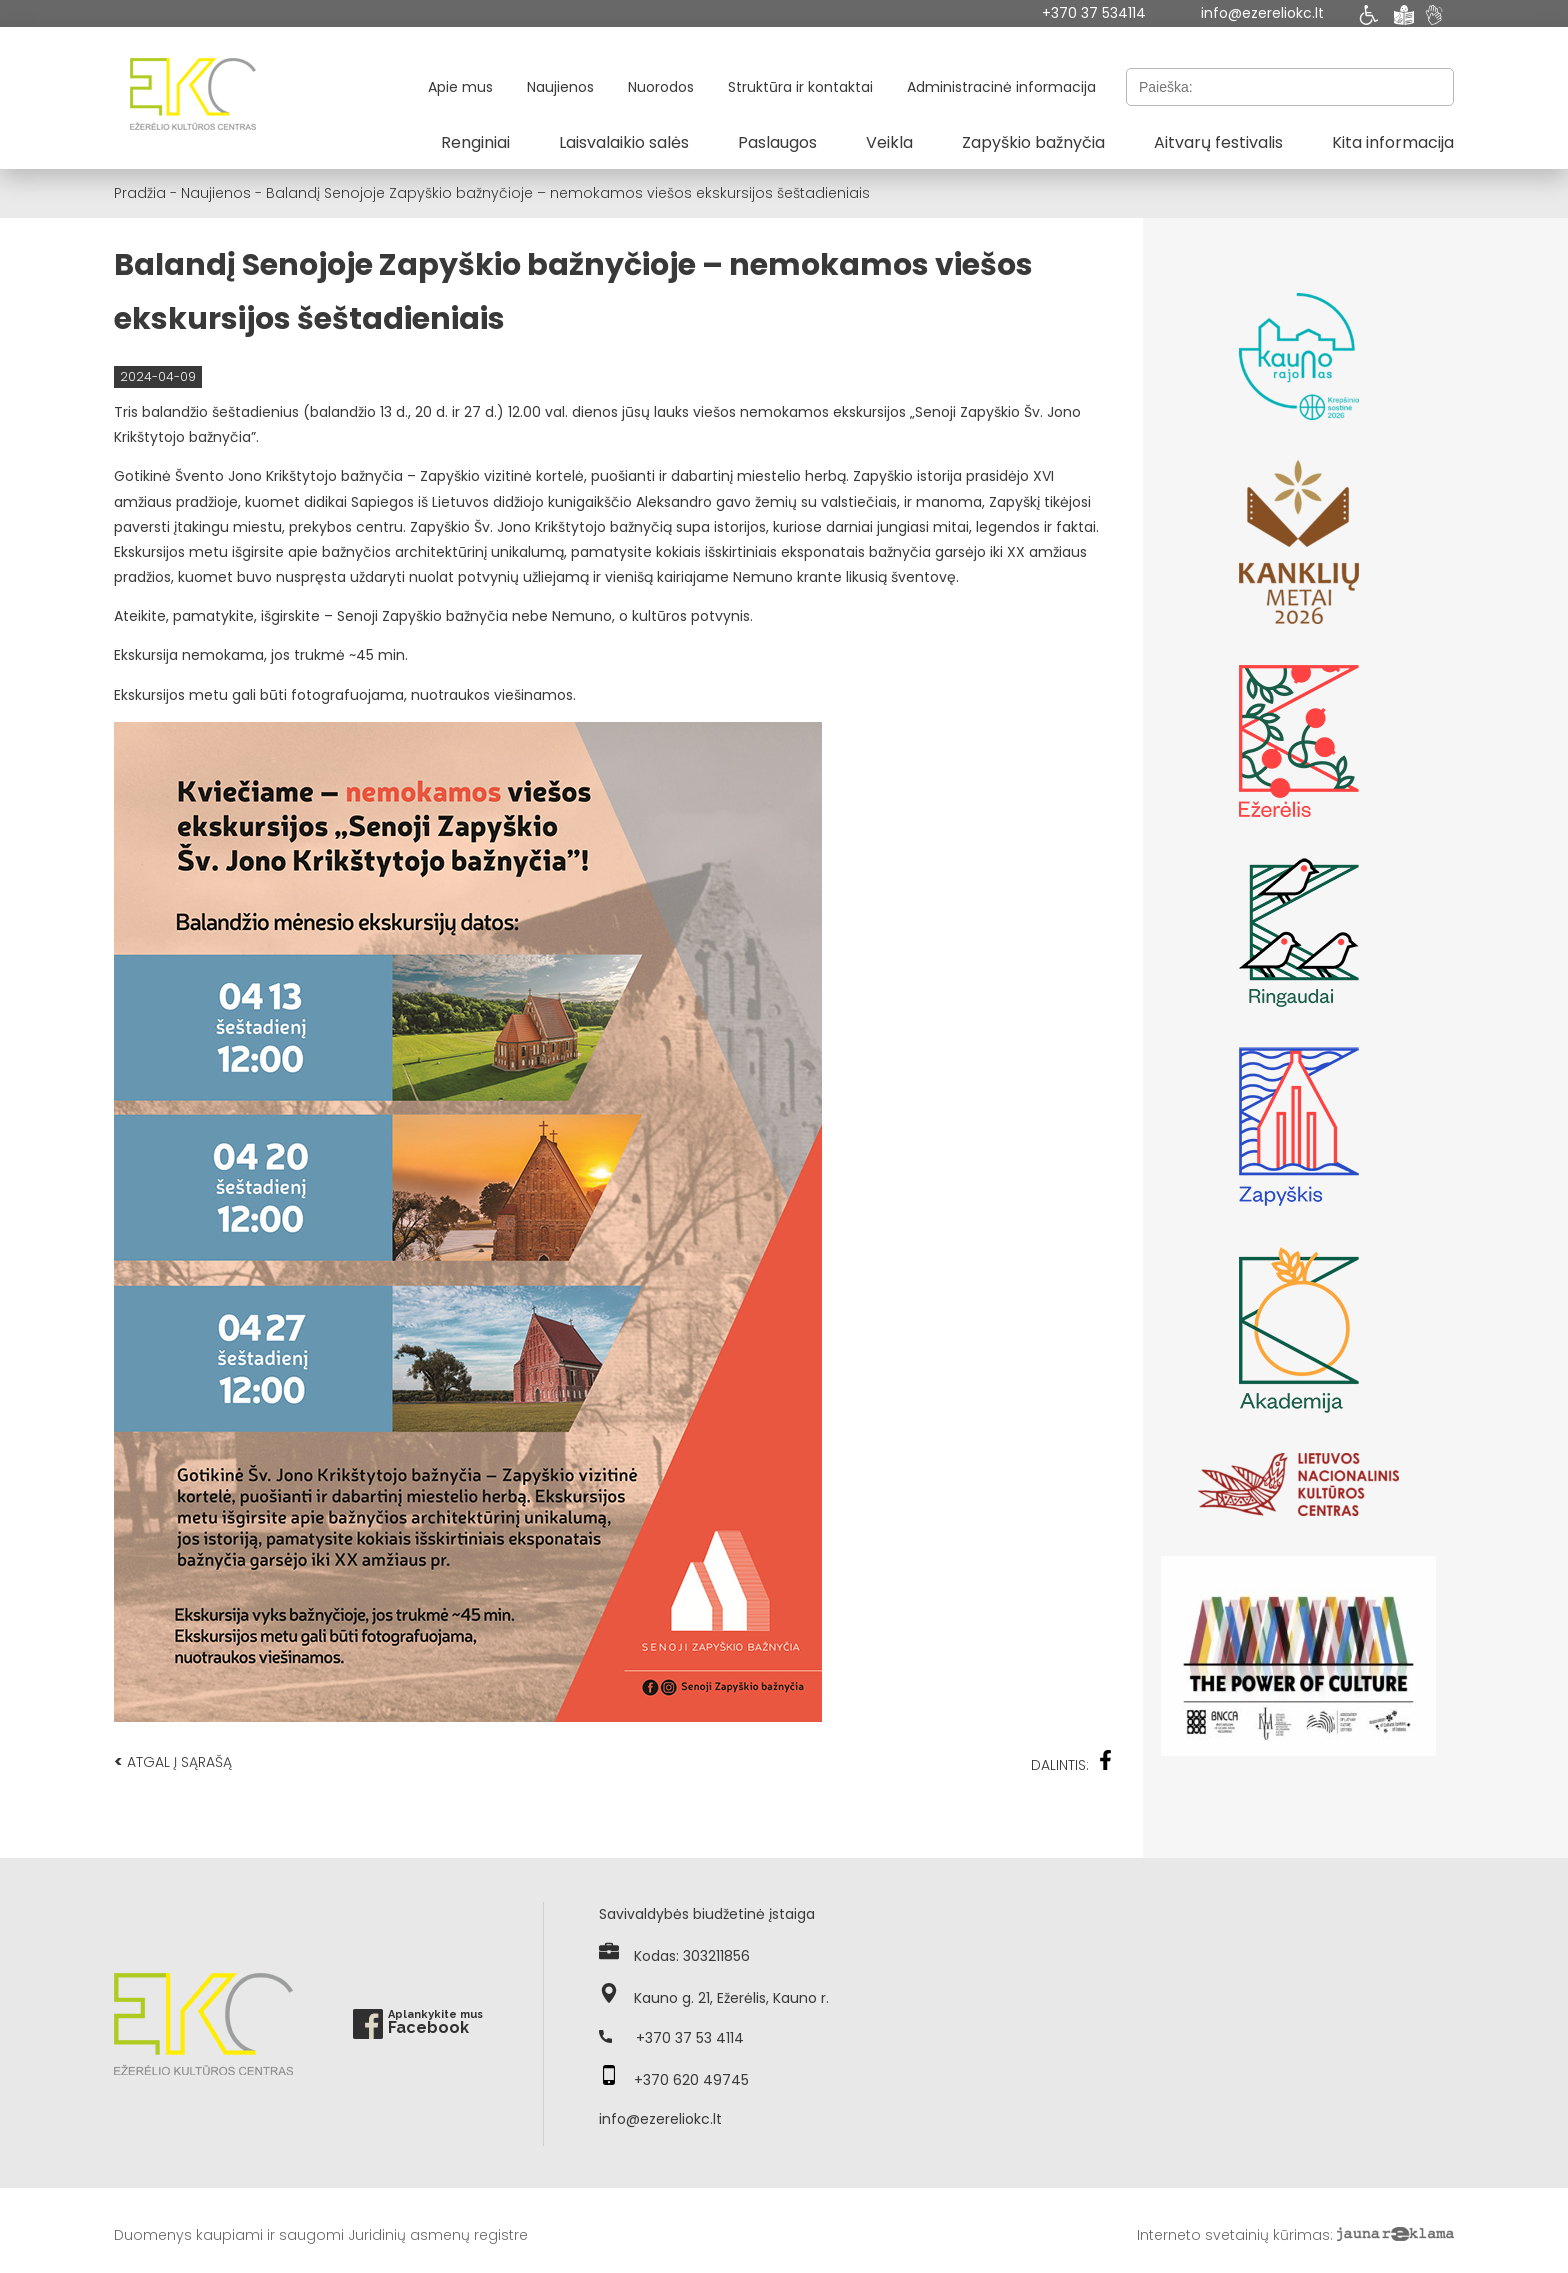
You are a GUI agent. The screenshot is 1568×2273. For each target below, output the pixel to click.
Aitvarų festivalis (1218, 142)
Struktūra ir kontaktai (800, 87)
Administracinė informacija (1001, 87)
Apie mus (460, 87)
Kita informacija (1393, 142)
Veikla (889, 142)
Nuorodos (661, 87)
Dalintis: (1072, 1762)
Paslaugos (777, 142)
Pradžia (140, 193)
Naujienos (560, 87)
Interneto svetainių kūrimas (1233, 2235)
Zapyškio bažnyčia (1033, 142)
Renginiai (475, 142)
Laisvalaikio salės (624, 142)
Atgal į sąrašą (173, 1761)
